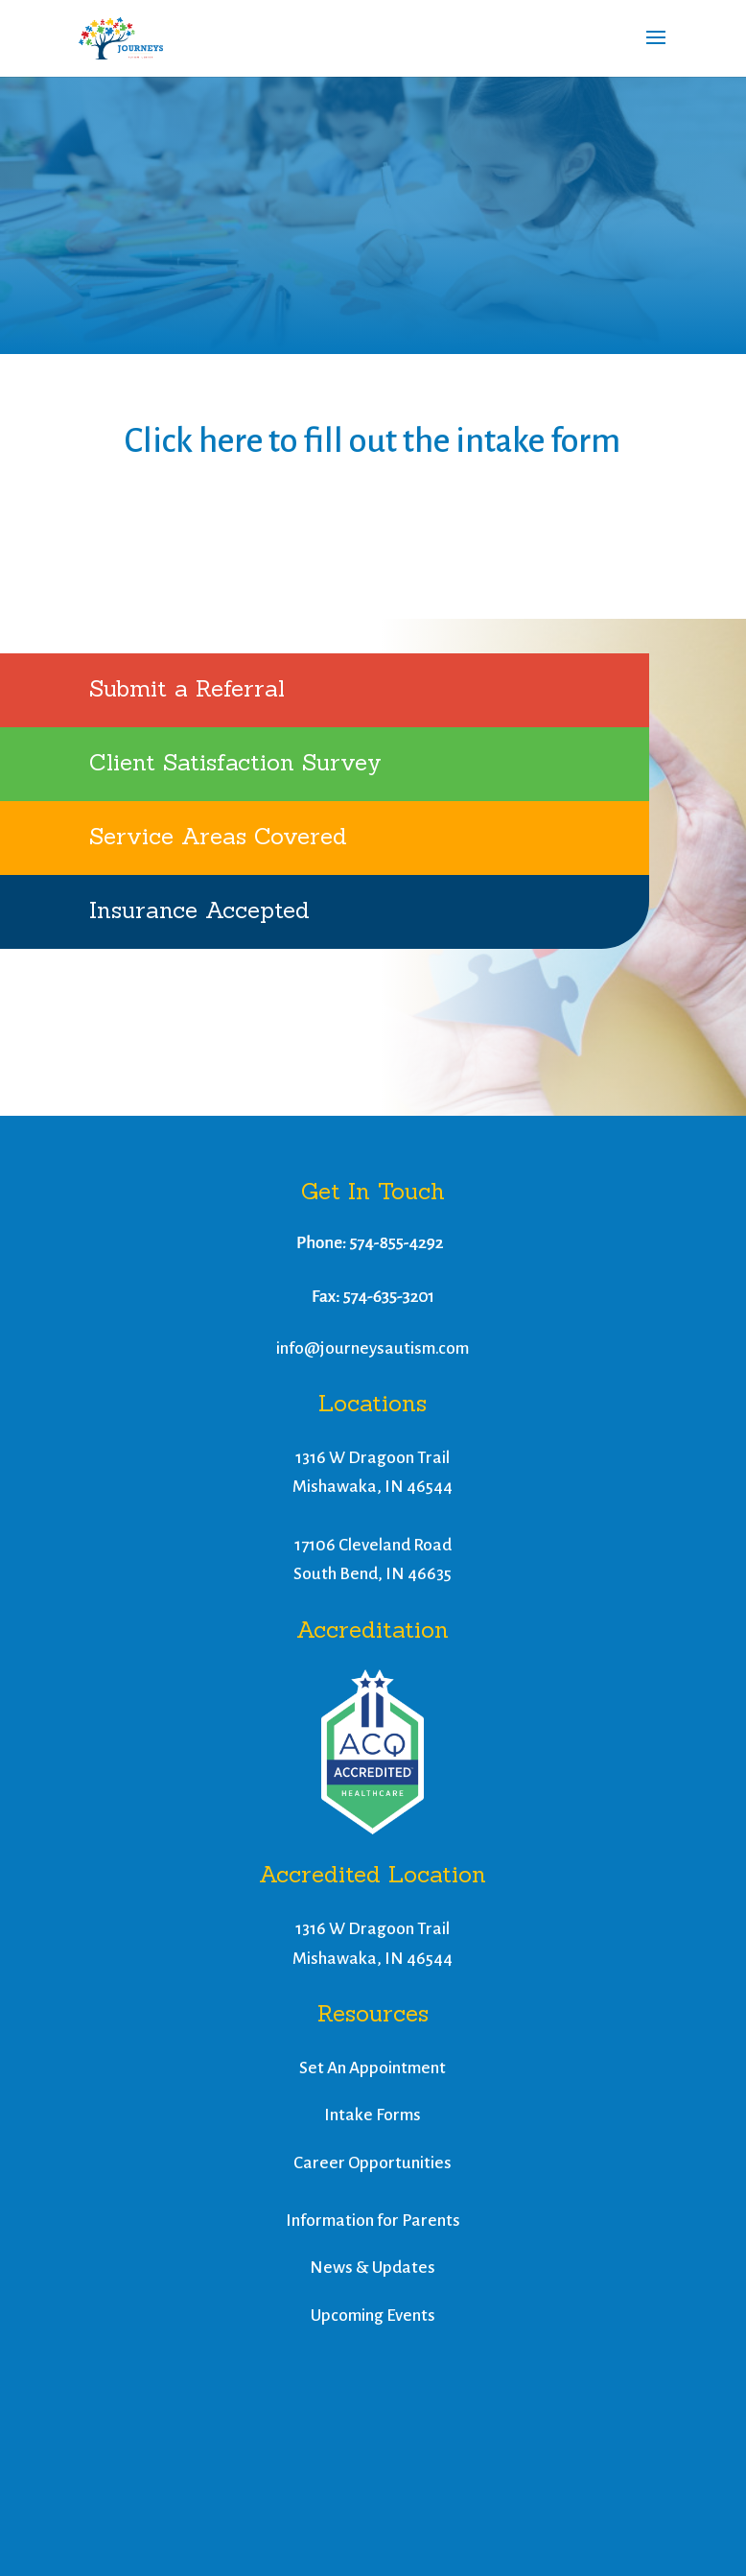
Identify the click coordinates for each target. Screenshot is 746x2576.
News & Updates (372, 2267)
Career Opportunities (372, 2163)
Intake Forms (372, 2115)
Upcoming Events (373, 2315)
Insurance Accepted (199, 910)
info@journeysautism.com (372, 1348)
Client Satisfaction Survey (235, 762)
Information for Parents (373, 2220)
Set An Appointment (372, 2068)
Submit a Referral (187, 688)
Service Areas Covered (218, 836)
